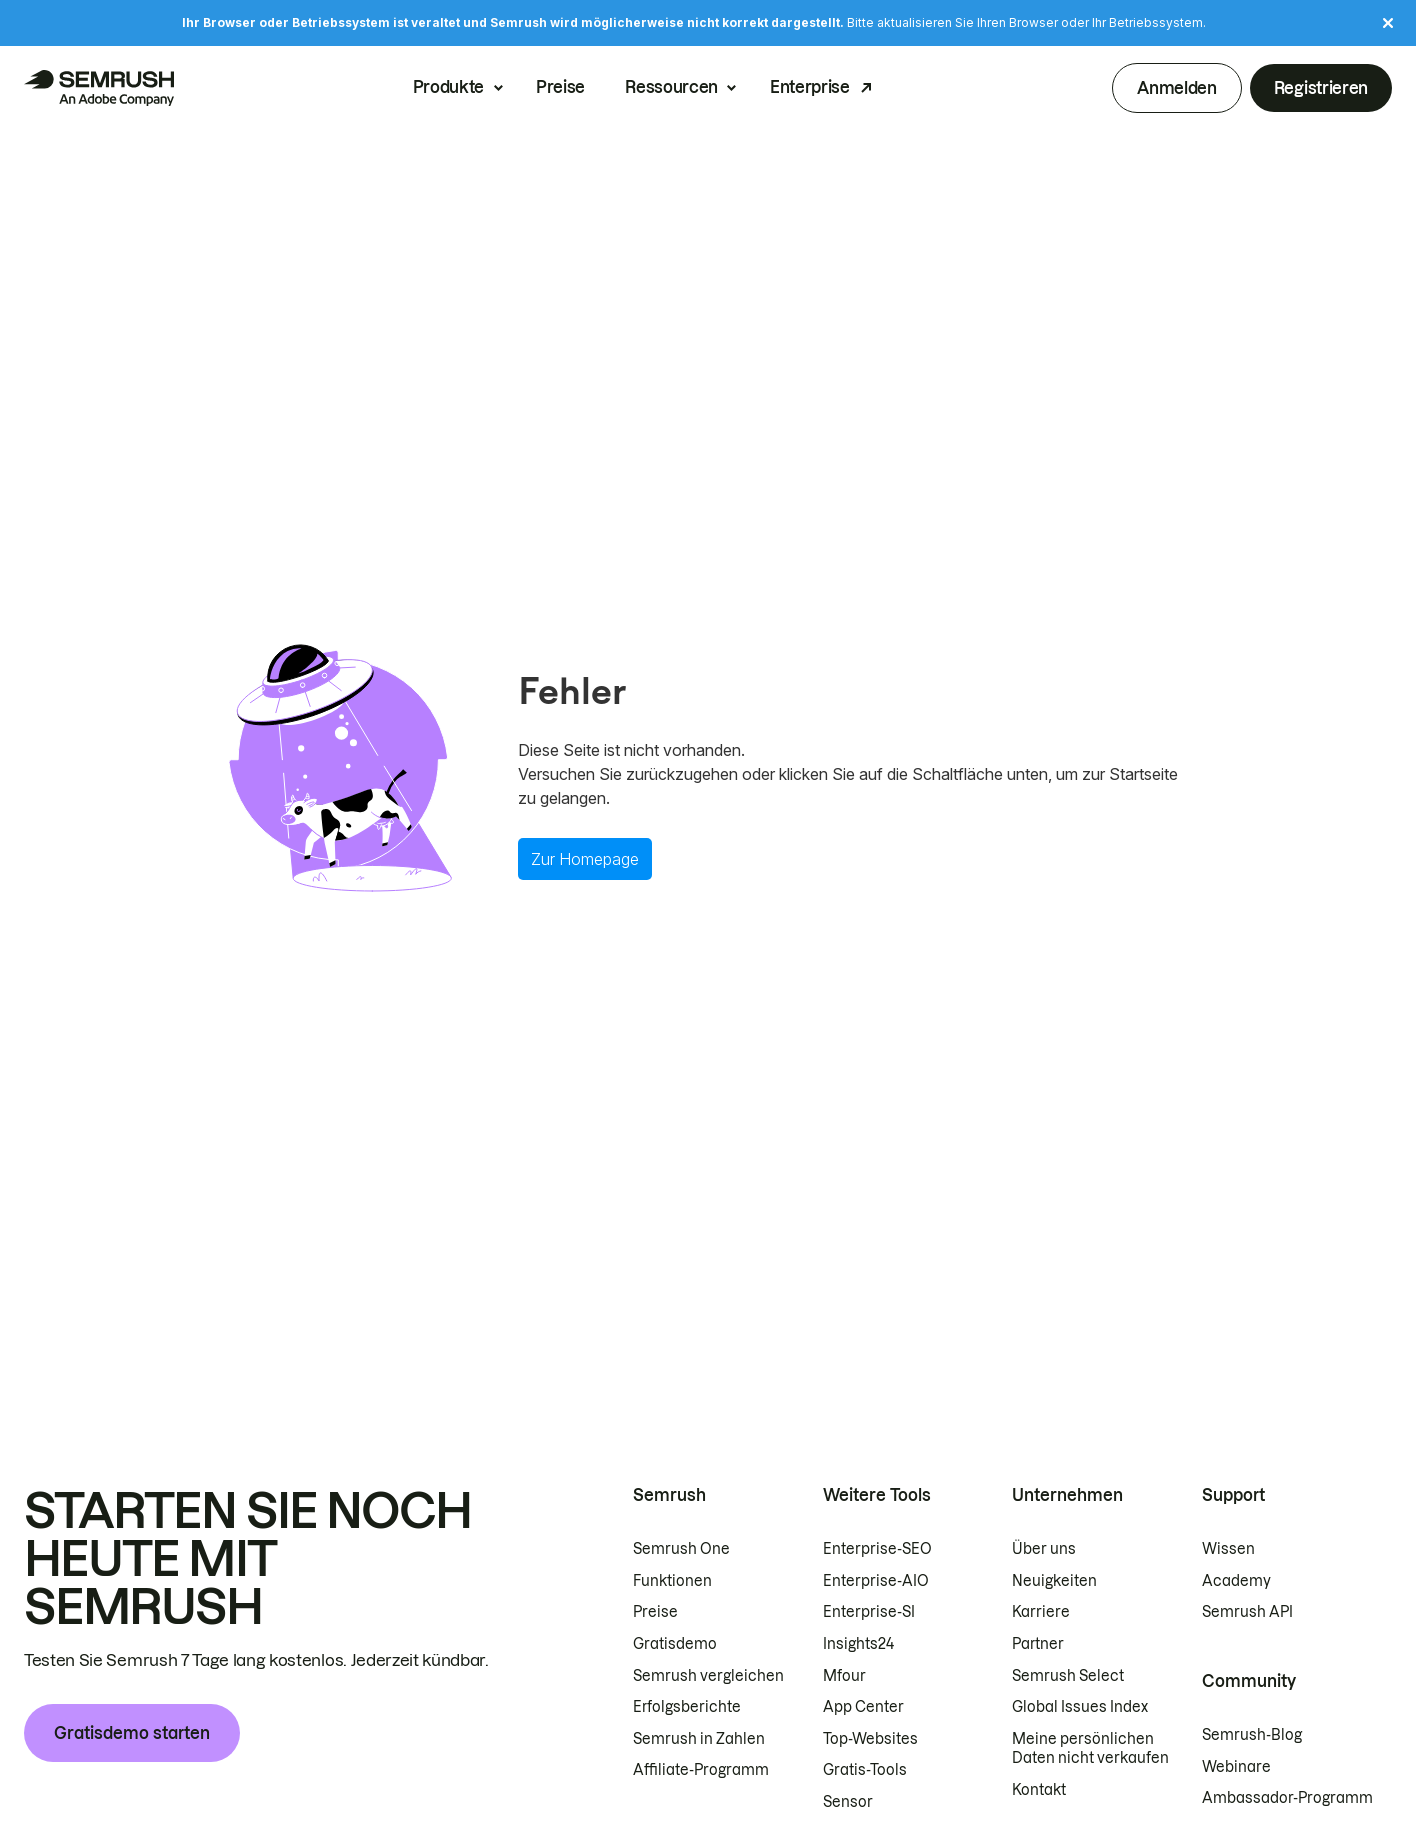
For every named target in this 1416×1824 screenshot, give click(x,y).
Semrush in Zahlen (699, 1739)
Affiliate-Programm (701, 1770)
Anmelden (1176, 88)
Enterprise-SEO (877, 1549)
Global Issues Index (1080, 1707)
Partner (1038, 1644)
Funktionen (672, 1581)
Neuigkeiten (1054, 1581)
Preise (560, 88)
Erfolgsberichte (687, 1707)
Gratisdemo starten (132, 1733)
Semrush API (1247, 1612)
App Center (863, 1707)
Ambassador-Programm (1287, 1798)
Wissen (1228, 1549)
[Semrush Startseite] (99, 88)
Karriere (1041, 1612)
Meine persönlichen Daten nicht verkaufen (1092, 1749)
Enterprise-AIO (876, 1581)
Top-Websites (870, 1739)
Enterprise (810, 88)
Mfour (844, 1676)
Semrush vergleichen (708, 1676)
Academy (1236, 1581)
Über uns (1044, 1549)
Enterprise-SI (869, 1612)
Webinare (1236, 1767)
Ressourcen (671, 88)
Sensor (848, 1802)
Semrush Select (1068, 1676)
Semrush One (681, 1549)
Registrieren (1321, 88)
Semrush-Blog (1252, 1735)
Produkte (448, 88)
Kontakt (1039, 1790)
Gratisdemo (675, 1644)
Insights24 (858, 1644)
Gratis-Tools (865, 1770)
